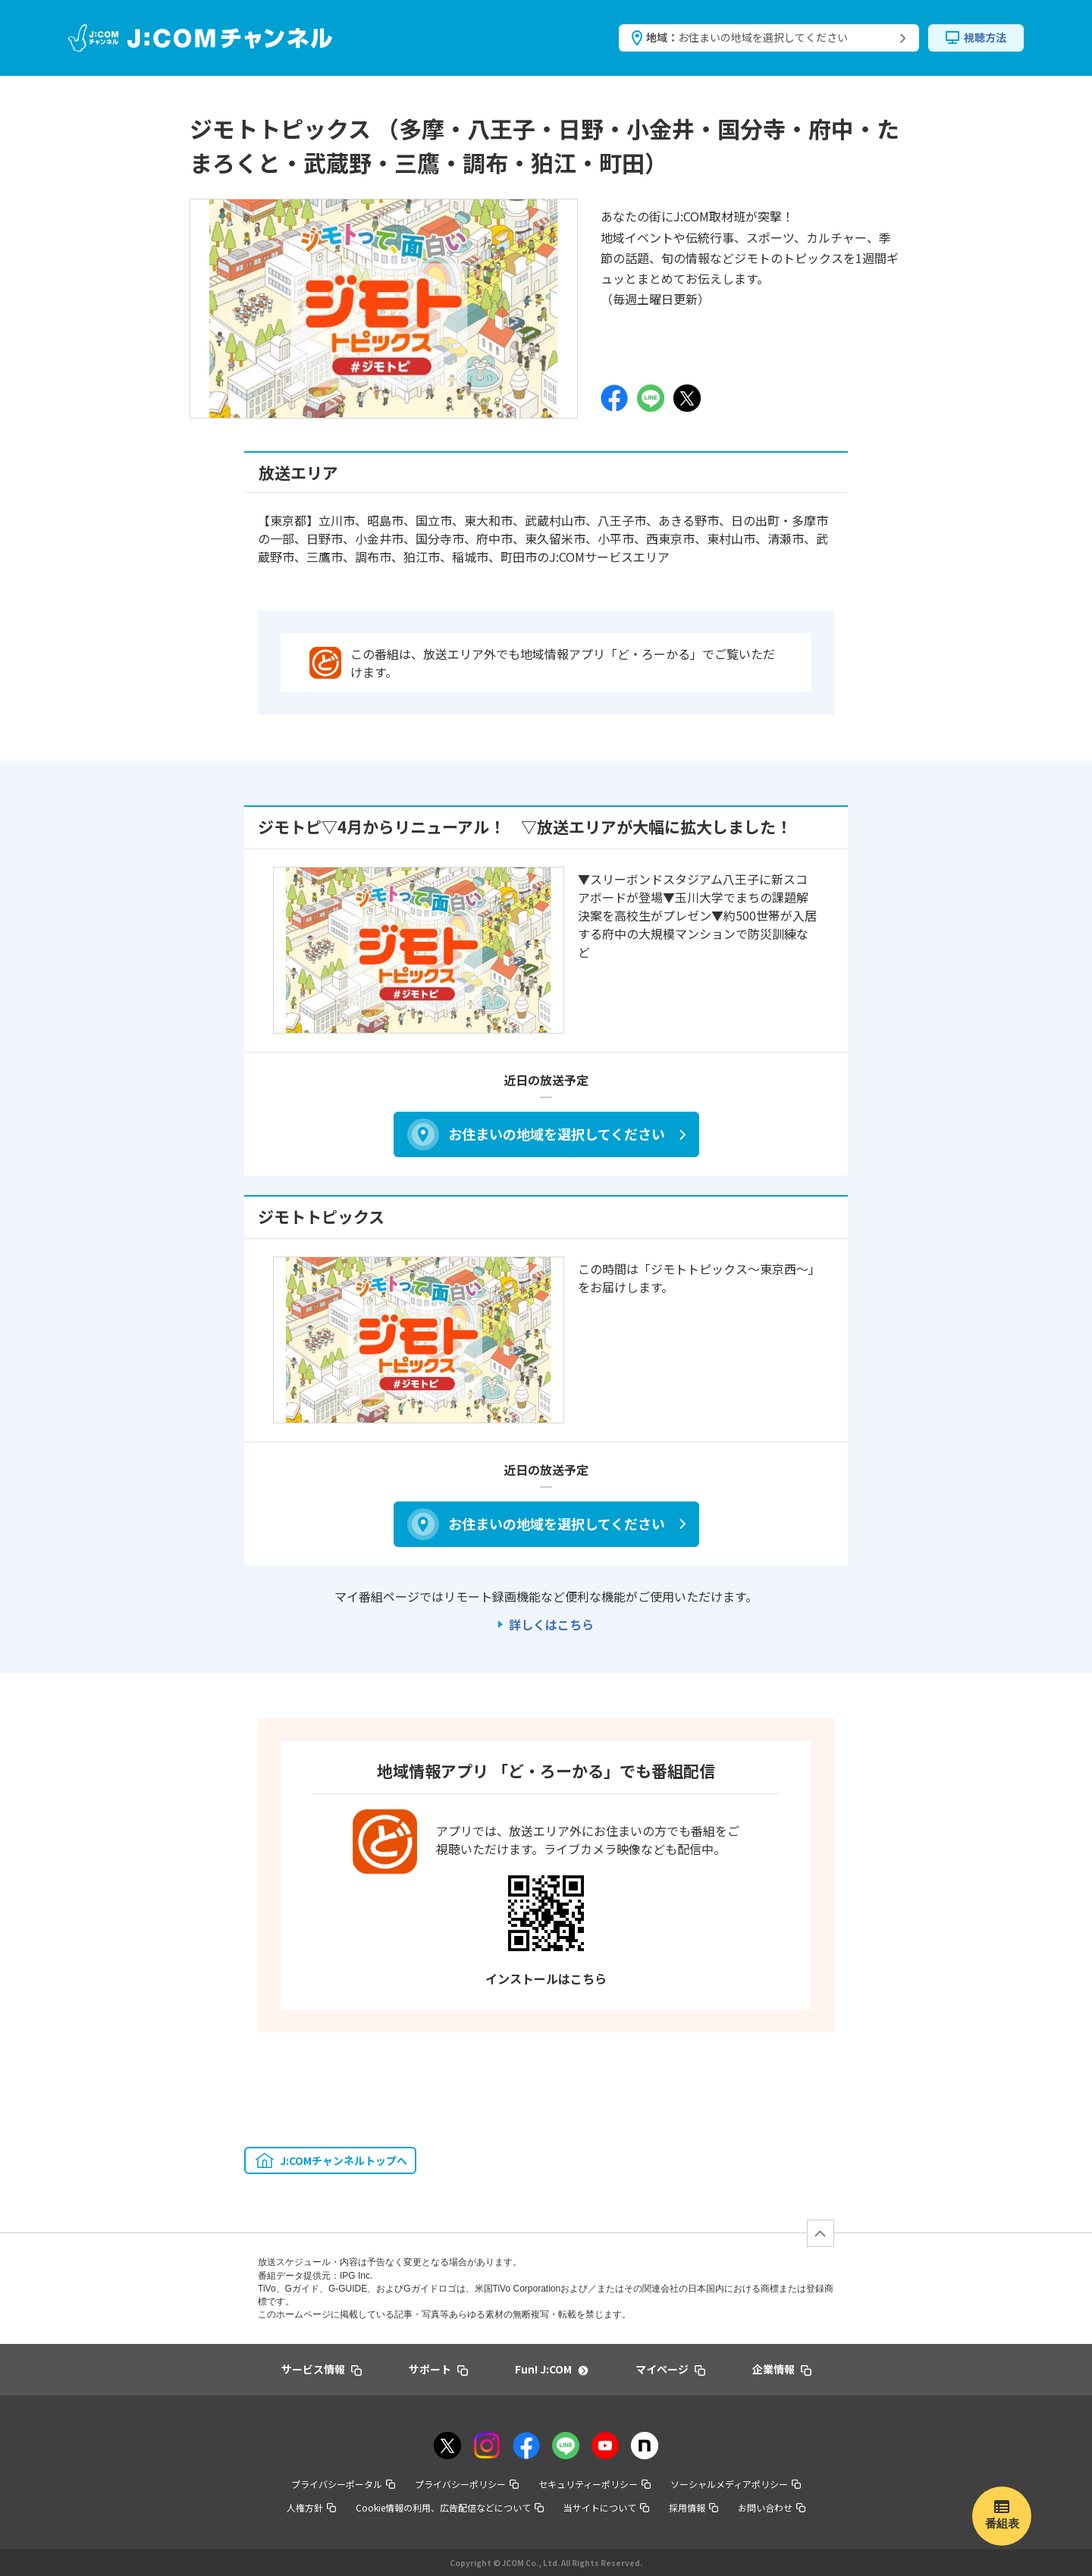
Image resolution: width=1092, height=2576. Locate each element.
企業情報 (781, 2369)
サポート (438, 2369)
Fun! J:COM (551, 2369)
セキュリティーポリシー (594, 2483)
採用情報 (693, 2507)
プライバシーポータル (343, 2483)
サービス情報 (321, 2369)
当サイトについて (606, 2507)
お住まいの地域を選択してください (556, 1134)
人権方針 (311, 2507)
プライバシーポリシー (467, 2483)
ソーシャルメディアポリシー (735, 2483)
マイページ (670, 2369)
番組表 (1002, 2523)
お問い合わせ (771, 2507)
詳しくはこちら (551, 1624)
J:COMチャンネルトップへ (343, 2160)
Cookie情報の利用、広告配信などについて (450, 2507)
